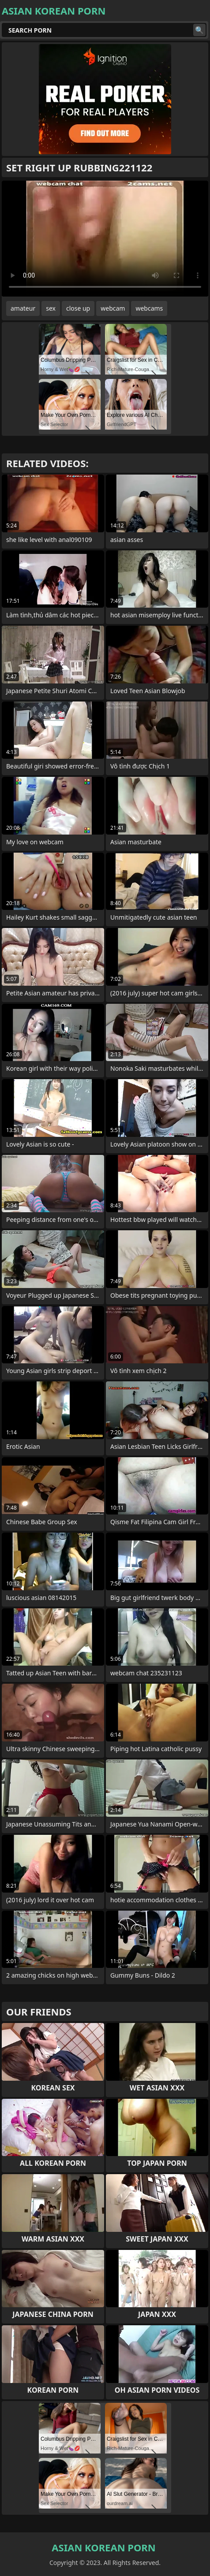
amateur (23, 308)
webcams (149, 308)
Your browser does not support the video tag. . (105, 239)
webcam (113, 308)
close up (78, 308)
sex (51, 308)
